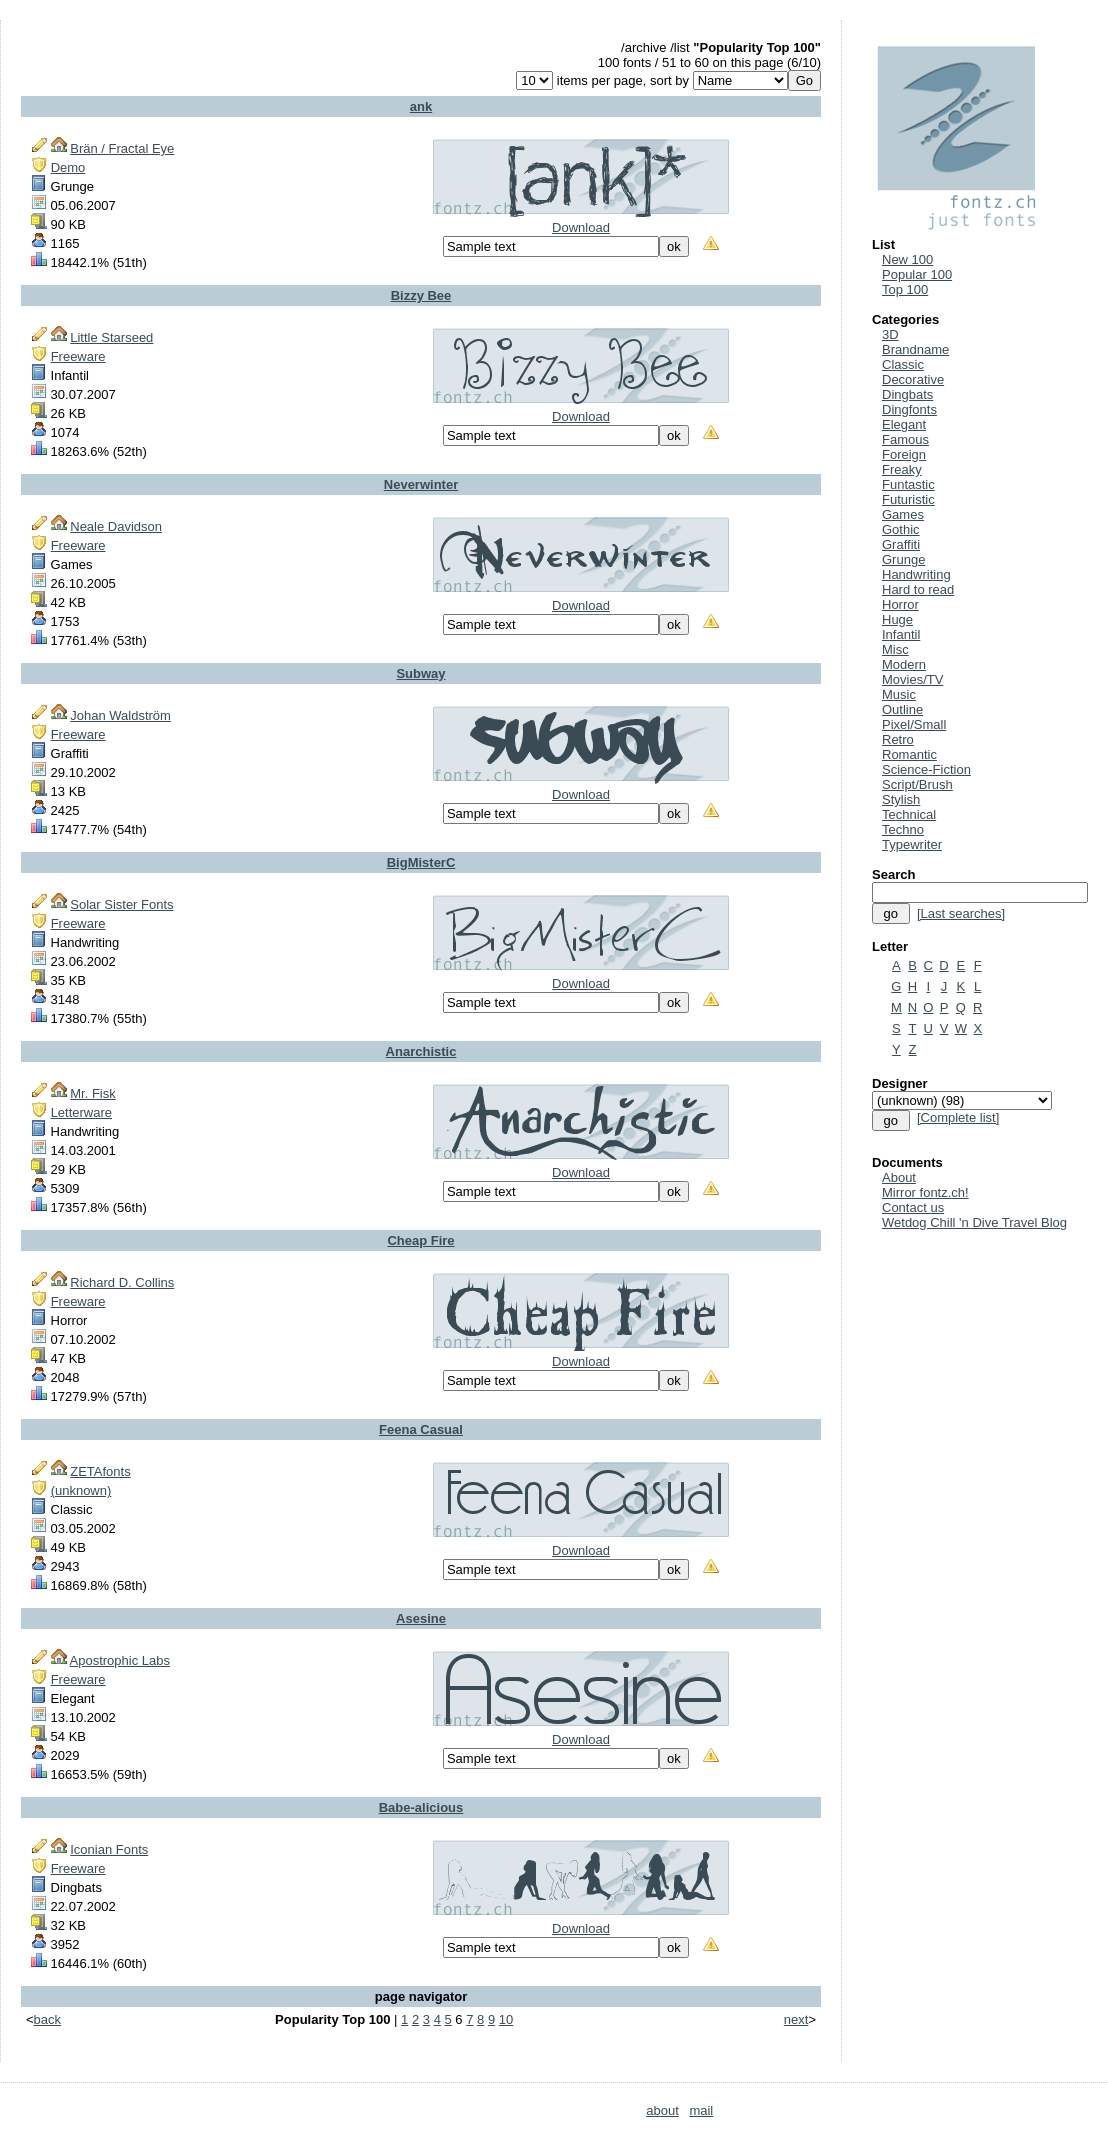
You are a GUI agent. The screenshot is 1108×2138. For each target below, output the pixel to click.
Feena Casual (421, 1429)
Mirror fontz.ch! (925, 1192)
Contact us (913, 1207)
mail (701, 2110)
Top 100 (905, 289)
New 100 (907, 259)
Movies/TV (912, 679)
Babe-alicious (421, 1807)
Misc (895, 649)
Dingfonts (909, 409)
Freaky (902, 469)
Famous (905, 439)
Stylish (901, 799)
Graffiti (901, 544)
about (662, 2110)
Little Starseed (111, 337)
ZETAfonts (100, 1471)
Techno (903, 829)
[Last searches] (961, 913)
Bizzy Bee (421, 295)
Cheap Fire (420, 1240)
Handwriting (916, 574)
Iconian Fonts (109, 1849)
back (47, 2019)
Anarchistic (421, 1051)
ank (421, 106)
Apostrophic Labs (120, 1660)
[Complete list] (958, 1117)
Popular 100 (917, 274)
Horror (900, 604)
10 (506, 2019)
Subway (420, 673)
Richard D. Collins (122, 1282)
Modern (904, 664)
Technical (909, 814)
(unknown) (81, 1490)
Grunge (903, 559)
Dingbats (907, 394)
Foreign (904, 454)
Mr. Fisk (93, 1093)
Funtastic (908, 484)
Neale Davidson (116, 526)
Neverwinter (421, 484)
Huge (897, 619)
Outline (902, 709)
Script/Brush (917, 784)
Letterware (81, 1112)
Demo (68, 167)
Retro (898, 739)
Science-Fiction (926, 769)
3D (890, 334)
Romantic (909, 754)
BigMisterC (421, 862)
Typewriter (912, 844)
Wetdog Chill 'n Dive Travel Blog (974, 1222)
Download (581, 227)
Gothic (901, 529)
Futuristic (908, 499)
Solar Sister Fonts (121, 904)
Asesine (421, 1618)
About (899, 1177)
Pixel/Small (914, 724)
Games (903, 514)
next (796, 2019)
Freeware (78, 356)
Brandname (915, 349)
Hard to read (918, 589)
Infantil (901, 634)
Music (899, 694)
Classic (903, 364)
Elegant (904, 424)
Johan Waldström (120, 715)
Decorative (913, 379)
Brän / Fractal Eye (122, 148)
